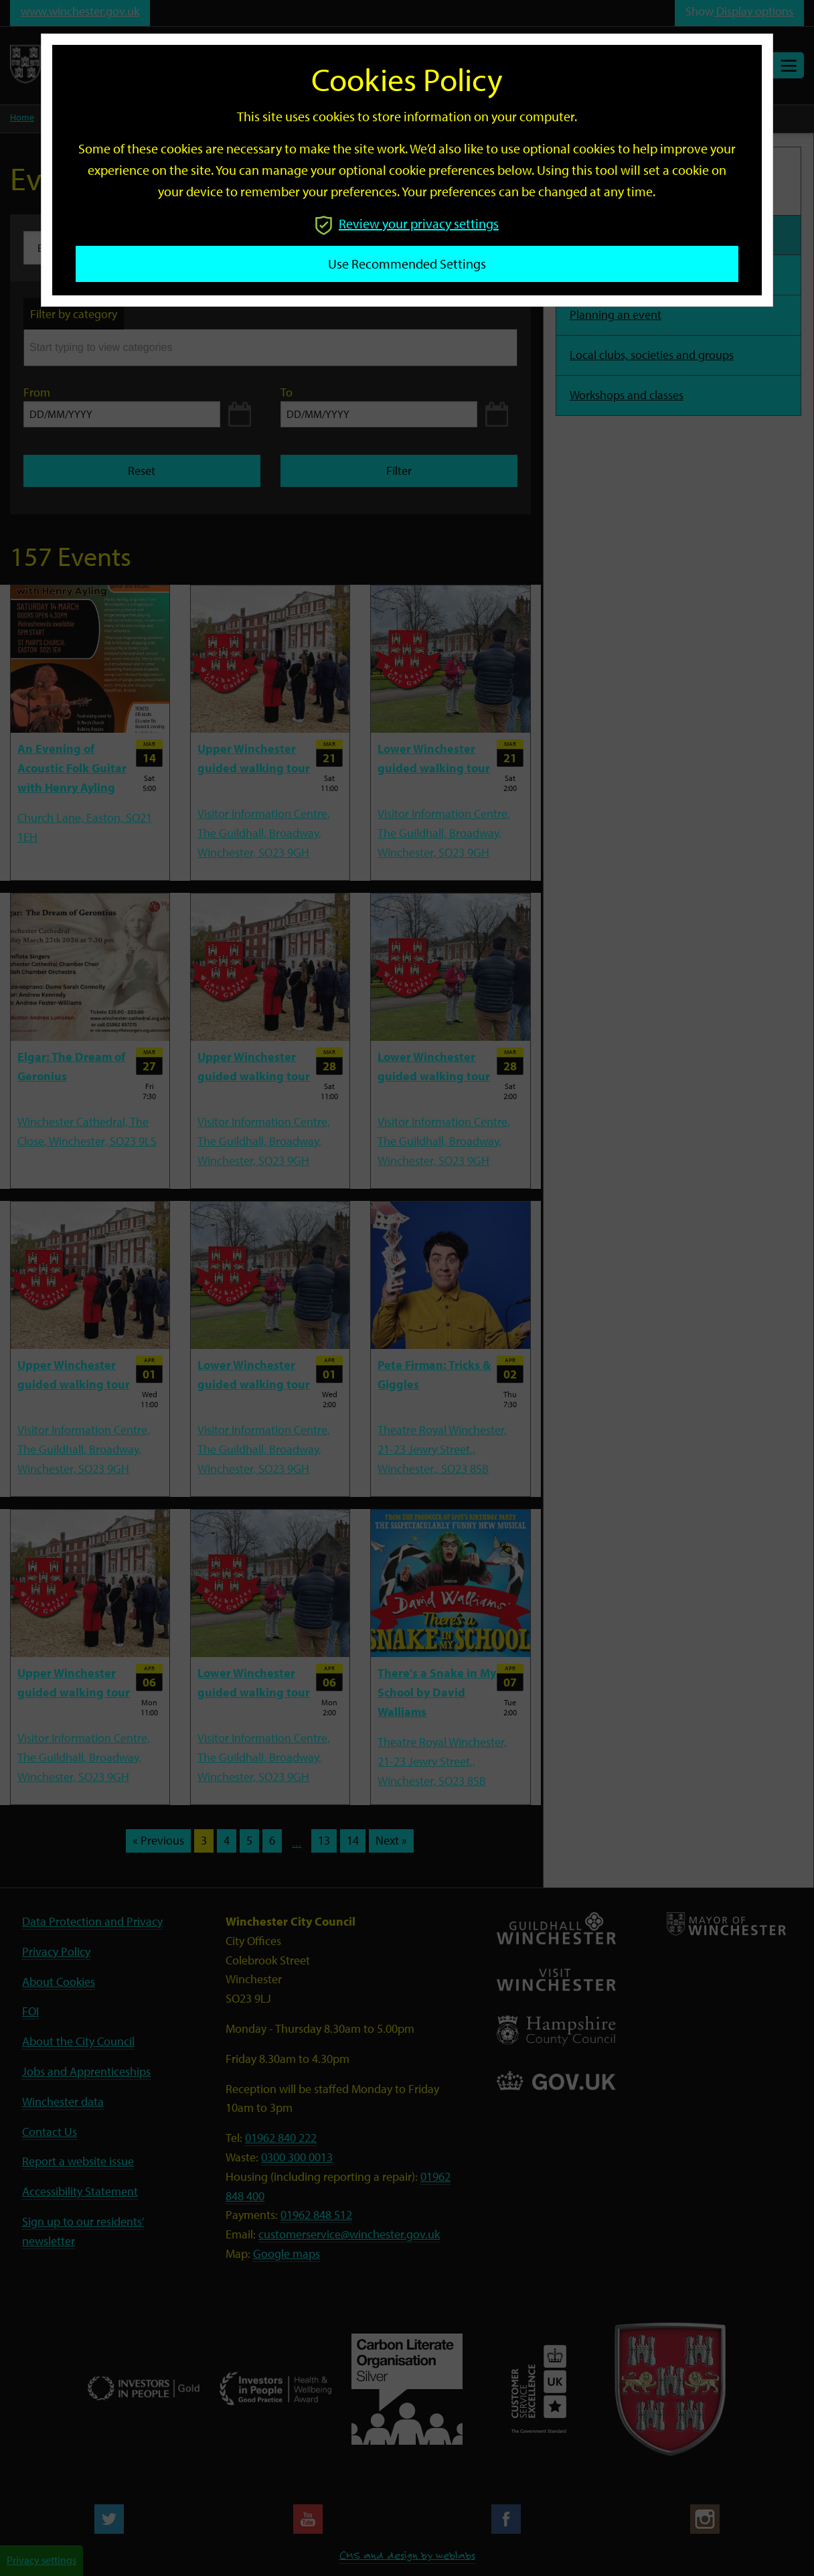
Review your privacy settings (407, 223)
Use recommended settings (407, 263)
